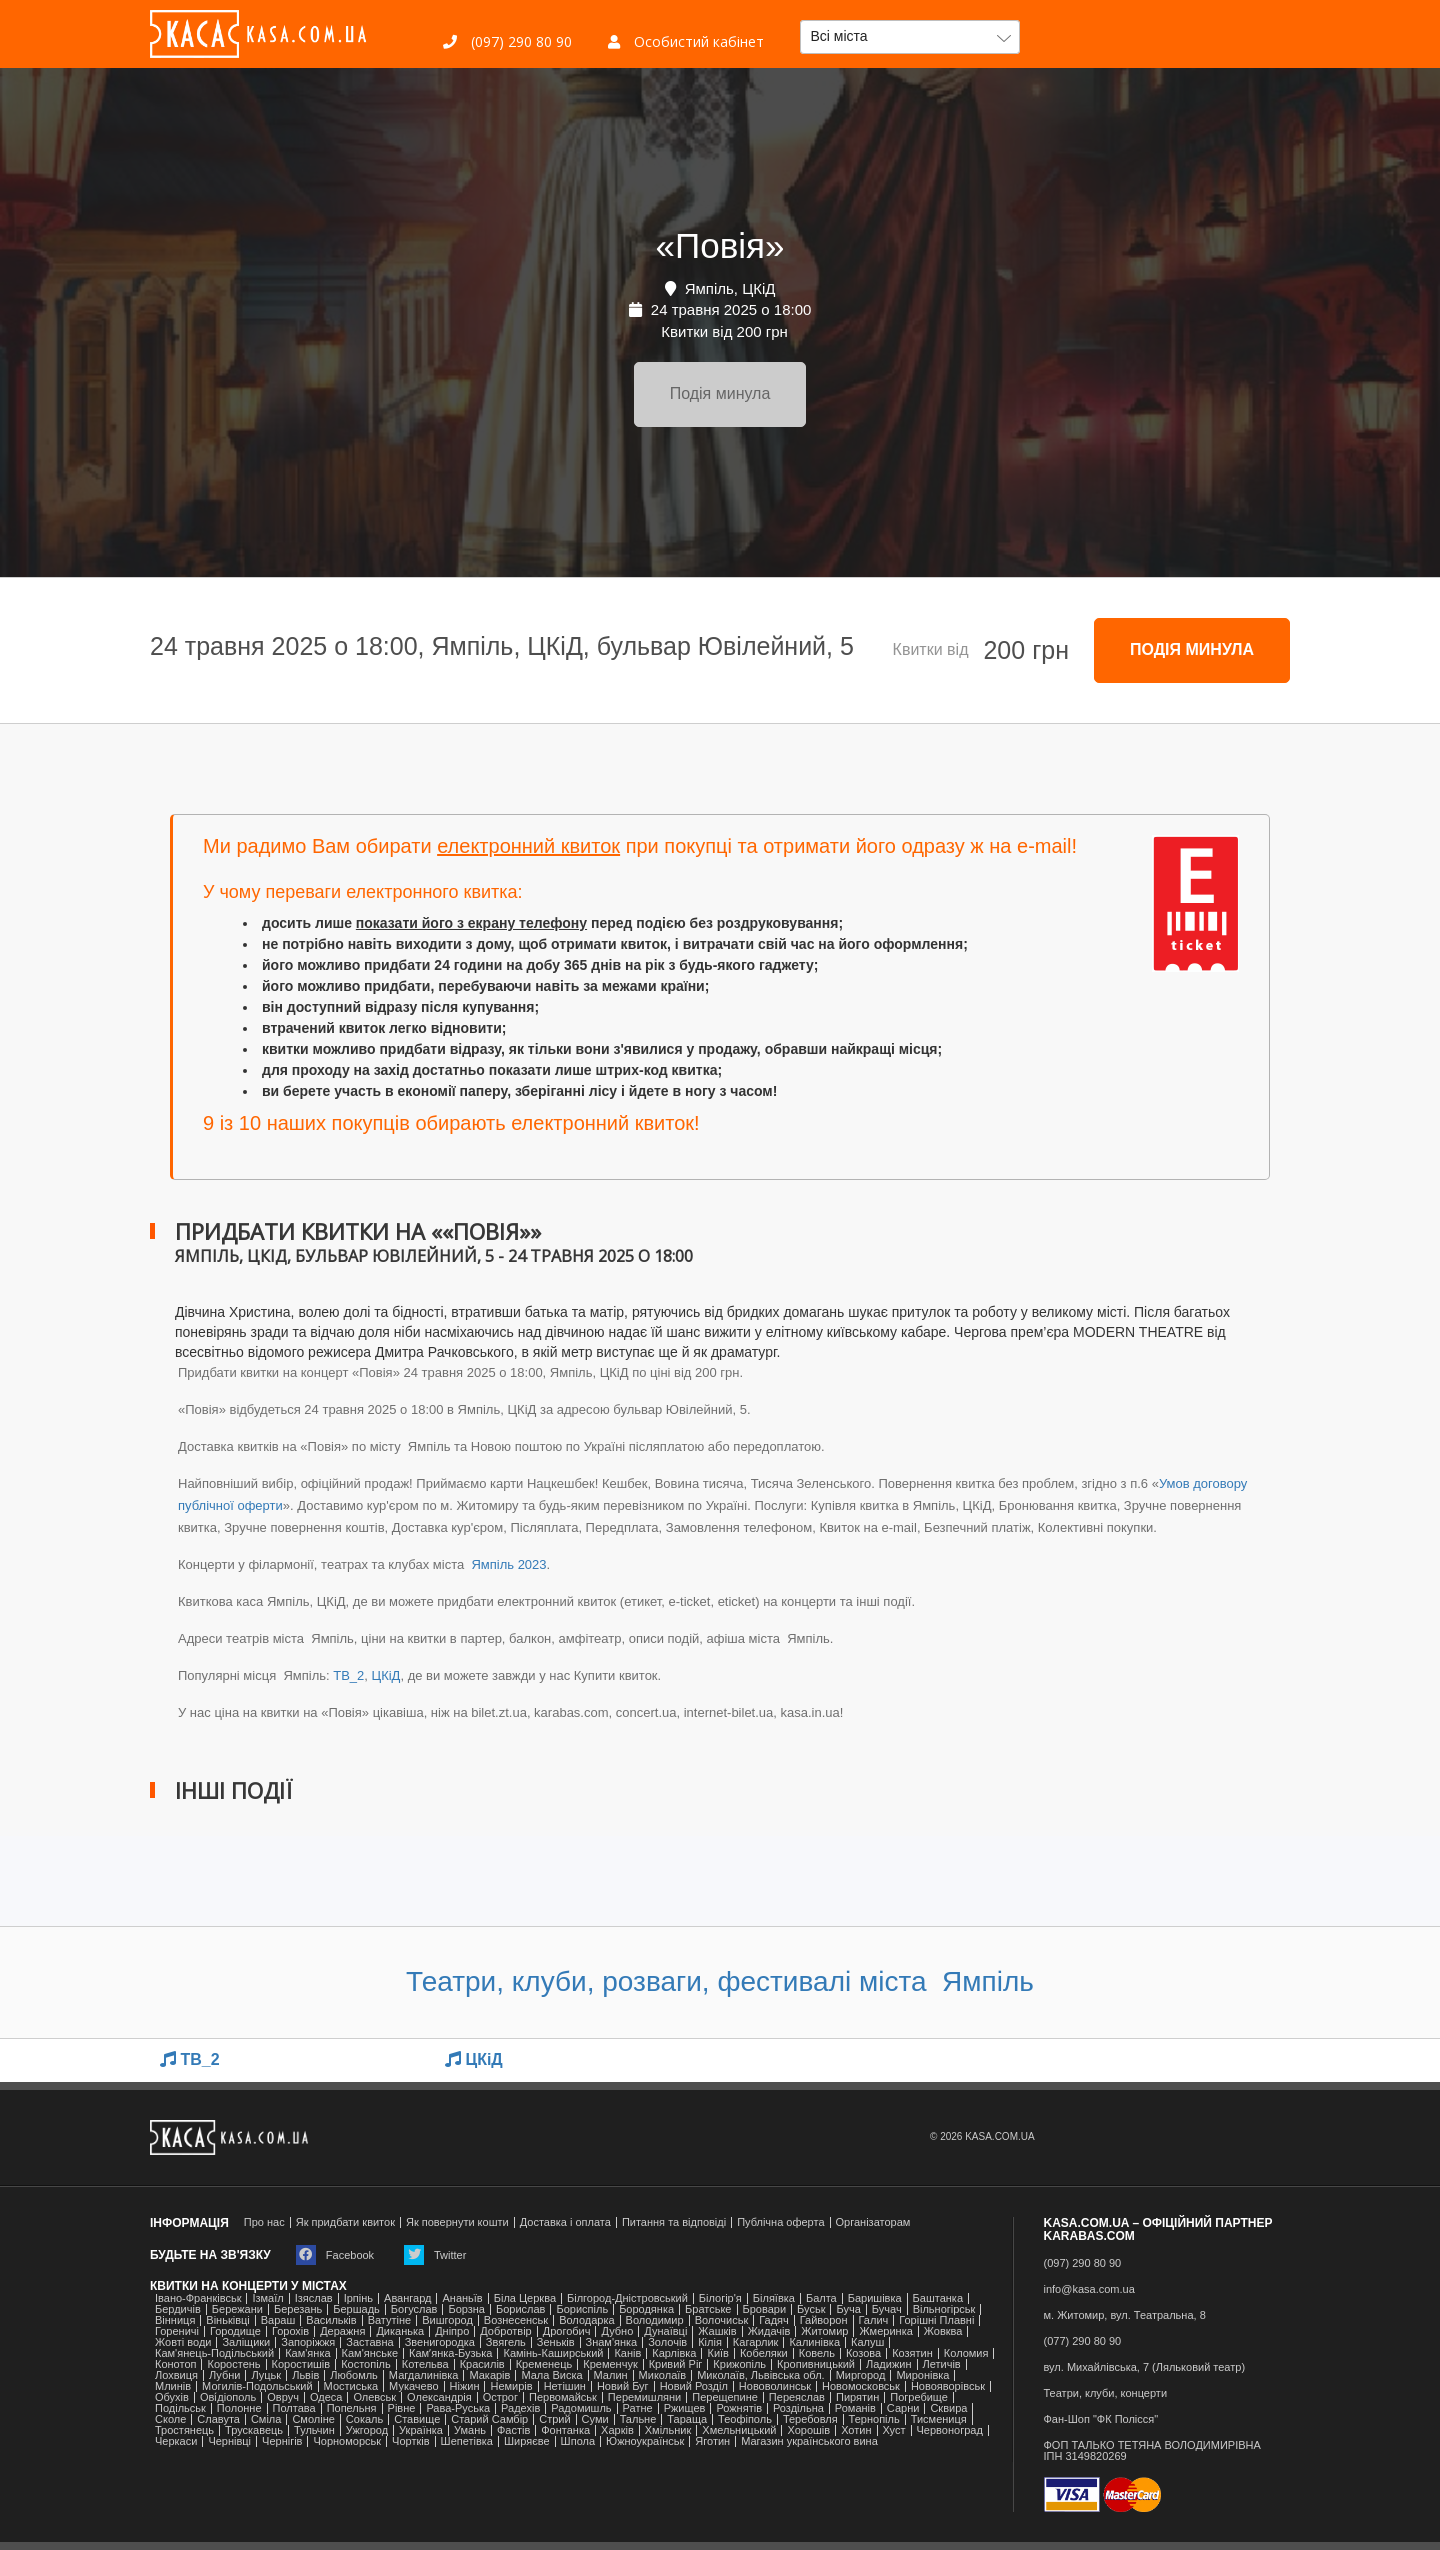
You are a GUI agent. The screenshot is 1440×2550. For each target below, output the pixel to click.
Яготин (712, 2441)
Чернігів (282, 2441)
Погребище (919, 2397)
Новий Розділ (694, 2386)
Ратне (638, 2408)
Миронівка (922, 2375)
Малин (611, 2375)
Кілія (710, 2342)
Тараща (687, 2419)
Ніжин (465, 2386)
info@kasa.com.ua (1089, 2289)
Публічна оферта (780, 2222)
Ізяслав (314, 2298)
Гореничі (177, 2331)
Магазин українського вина (809, 2441)
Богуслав (414, 2309)
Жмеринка (885, 2331)
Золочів (667, 2342)
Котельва (425, 2364)
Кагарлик (756, 2342)
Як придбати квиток (345, 2222)
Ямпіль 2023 (507, 1564)
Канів (627, 2353)
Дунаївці (665, 2331)
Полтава (294, 2408)
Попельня (352, 2408)
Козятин (912, 2353)
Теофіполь (745, 2419)
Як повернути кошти (457, 2222)
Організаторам (873, 2222)
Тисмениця (939, 2419)
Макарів (489, 2375)
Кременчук (610, 2364)
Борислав (520, 2309)
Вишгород (447, 2320)
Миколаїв (663, 2375)
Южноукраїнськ (645, 2441)
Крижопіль (739, 2364)
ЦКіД (386, 1675)
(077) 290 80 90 (1083, 2341)
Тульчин (314, 2430)
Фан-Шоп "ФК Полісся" (1101, 2419)
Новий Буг (623, 2386)
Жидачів (769, 2331)
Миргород (861, 2375)
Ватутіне (390, 2320)
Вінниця (175, 2320)
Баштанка (938, 2298)
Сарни (903, 2408)
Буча (848, 2309)
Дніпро (452, 2331)
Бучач (887, 2309)
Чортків (410, 2441)
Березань (298, 2309)
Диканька (400, 2331)
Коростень (233, 2364)
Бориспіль (582, 2309)
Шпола (578, 2441)
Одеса (326, 2397)
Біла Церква (525, 2298)
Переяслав (797, 2397)
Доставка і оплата (565, 2222)
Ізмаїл (267, 2298)
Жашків (717, 2331)
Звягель (506, 2342)
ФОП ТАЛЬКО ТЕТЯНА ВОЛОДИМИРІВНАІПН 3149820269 (1152, 2451)
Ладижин (888, 2364)
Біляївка (774, 2298)
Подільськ (180, 2408)
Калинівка (814, 2342)
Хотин (856, 2430)
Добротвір (505, 2331)
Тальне (638, 2419)
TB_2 (348, 1675)
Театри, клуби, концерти (1106, 2393)
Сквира (948, 2408)
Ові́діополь (228, 2397)
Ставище (417, 2419)
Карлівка (674, 2353)
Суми (595, 2419)
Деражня (342, 2331)
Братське (708, 2309)
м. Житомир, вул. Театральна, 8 (1125, 2315)
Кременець (544, 2364)
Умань (470, 2430)
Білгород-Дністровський (627, 2298)
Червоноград (950, 2430)
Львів (305, 2375)
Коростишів (301, 2364)
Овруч (283, 2397)
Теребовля (810, 2419)
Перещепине (725, 2397)
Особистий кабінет (686, 41)
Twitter (435, 2255)
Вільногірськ (944, 2309)
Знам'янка (612, 2342)
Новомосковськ (861, 2386)
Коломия (966, 2353)
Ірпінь (358, 2298)
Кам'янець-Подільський (214, 2353)
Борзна (466, 2309)
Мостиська (351, 2386)
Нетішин (565, 2386)
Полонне (239, 2408)
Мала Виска (551, 2375)
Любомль (354, 2375)
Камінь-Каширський (553, 2353)
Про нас (264, 2222)
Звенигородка (440, 2342)
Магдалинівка (424, 2375)
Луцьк (266, 2375)
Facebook (335, 2255)
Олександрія (439, 2397)
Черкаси (176, 2441)
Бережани (237, 2309)
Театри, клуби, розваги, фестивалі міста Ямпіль (720, 1981)
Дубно (617, 2331)
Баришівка (875, 2298)
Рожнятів (739, 2408)
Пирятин (857, 2397)
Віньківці (227, 2320)
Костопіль (366, 2364)
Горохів (290, 2331)
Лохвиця (176, 2375)
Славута (218, 2419)
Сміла (266, 2419)
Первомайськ (563, 2397)
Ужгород (367, 2430)
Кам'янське (370, 2353)
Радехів (520, 2408)
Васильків (331, 2320)
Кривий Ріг (676, 2364)
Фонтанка (565, 2430)
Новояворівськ (948, 2386)
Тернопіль (874, 2419)
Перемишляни (644, 2397)
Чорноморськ (347, 2441)
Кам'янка (307, 2353)
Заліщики (246, 2342)
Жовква (943, 2331)
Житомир (824, 2331)
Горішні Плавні (936, 2320)
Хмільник (668, 2430)
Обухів (172, 2397)
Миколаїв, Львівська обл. (760, 2375)
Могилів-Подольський (257, 2386)
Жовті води (183, 2342)
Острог (500, 2397)
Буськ (811, 2309)
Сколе (170, 2419)
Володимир (655, 2320)
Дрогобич (567, 2331)
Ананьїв (462, 2298)
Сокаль (364, 2419)
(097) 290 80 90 (507, 41)
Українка (421, 2430)
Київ (717, 2353)
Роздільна (798, 2408)
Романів (855, 2408)
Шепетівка (467, 2441)
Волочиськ (722, 2320)
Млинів (173, 2386)
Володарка (586, 2320)
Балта (821, 2298)
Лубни (225, 2375)
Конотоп (175, 2364)
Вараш (278, 2320)
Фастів (513, 2430)
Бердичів (178, 2309)
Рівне (402, 2408)
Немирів (511, 2386)
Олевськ (374, 2397)
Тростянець (184, 2430)
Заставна (369, 2342)
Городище (235, 2331)
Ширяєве (527, 2441)
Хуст (894, 2430)
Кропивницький (816, 2364)
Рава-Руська (458, 2408)
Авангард (407, 2298)
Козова (863, 2353)
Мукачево (413, 2386)
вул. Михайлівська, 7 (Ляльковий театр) (1145, 2367)
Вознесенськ (516, 2320)
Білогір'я (720, 2298)
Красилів (482, 2364)
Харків (617, 2430)
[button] (910, 37)
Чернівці (229, 2441)
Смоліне (313, 2419)
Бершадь (356, 2309)
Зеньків (556, 2342)
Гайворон (824, 2320)
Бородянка (646, 2309)
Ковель (817, 2353)
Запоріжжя (308, 2342)
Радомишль (581, 2408)
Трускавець (254, 2430)
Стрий (554, 2419)
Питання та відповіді (674, 2222)
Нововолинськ (775, 2386)
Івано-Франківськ (198, 2298)
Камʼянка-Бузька (450, 2353)
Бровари (765, 2309)
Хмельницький (739, 2430)
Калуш (867, 2342)
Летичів (942, 2364)
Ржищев (685, 2408)
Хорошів (808, 2430)
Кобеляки (764, 2353)
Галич (874, 2320)
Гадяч (774, 2320)
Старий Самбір (489, 2419)
